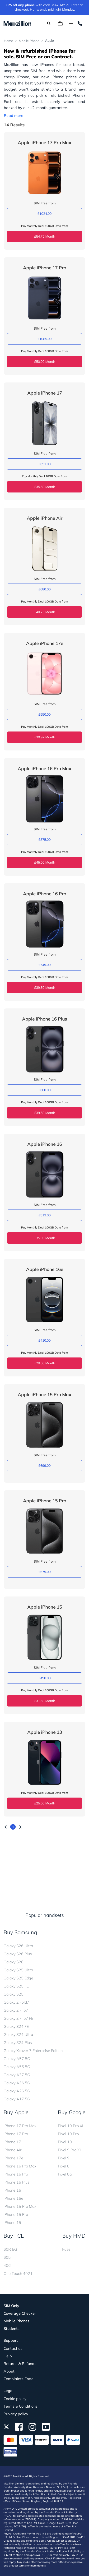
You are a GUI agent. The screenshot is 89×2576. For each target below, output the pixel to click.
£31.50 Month (44, 1701)
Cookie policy (15, 2399)
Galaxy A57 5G (17, 2058)
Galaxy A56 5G (17, 2066)
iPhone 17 (12, 2141)
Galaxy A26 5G (17, 2090)
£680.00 (44, 589)
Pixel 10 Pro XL (71, 2125)
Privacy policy (16, 2414)
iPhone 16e (13, 2198)
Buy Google (71, 2112)
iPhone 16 (12, 2190)
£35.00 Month (44, 1238)
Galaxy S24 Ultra (18, 2034)
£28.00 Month (44, 1363)
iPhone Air (13, 2150)
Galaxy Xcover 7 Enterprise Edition (33, 2050)
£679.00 (44, 1572)
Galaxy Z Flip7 (16, 2010)
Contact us (13, 2348)
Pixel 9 (64, 2158)
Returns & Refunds (20, 2363)
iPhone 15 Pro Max (20, 2206)
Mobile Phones (16, 2321)
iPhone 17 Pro (16, 2133)
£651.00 (44, 464)
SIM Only (11, 2306)
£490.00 (44, 1678)
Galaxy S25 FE (16, 1986)
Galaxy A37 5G (17, 2074)
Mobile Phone (29, 41)
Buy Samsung (20, 1932)
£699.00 (44, 1465)
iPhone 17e (13, 2158)
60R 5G (10, 2249)
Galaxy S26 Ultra (18, 1945)
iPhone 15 (12, 2222)
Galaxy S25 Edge (18, 1978)
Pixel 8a (65, 2174)
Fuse (66, 2249)
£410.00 (44, 1340)
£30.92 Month (44, 737)
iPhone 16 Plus (16, 2182)
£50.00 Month (44, 361)
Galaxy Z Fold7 (16, 2002)
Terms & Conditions (20, 2406)
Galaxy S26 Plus (18, 1953)
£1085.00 (44, 339)
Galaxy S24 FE (16, 2026)
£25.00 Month (44, 1803)
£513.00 (44, 1215)
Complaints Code (18, 2379)
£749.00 (44, 965)
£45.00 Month (44, 862)
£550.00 (44, 714)
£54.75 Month (44, 236)
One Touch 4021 (18, 2273)
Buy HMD (73, 2235)
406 (7, 2265)
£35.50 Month (44, 487)
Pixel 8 (64, 2166)
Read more (13, 115)
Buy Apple (16, 2112)
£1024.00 (44, 214)
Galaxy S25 (13, 1994)
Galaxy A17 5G (17, 2099)
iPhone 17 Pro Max (20, 2125)
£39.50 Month (44, 987)
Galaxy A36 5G (17, 2082)
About (9, 2371)
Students (11, 2328)
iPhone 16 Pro (16, 2174)
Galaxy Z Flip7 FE (18, 2018)
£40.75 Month (44, 612)
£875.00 (44, 839)
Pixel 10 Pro (68, 2133)
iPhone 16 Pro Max (20, 2166)
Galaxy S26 (13, 1962)
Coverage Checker (20, 2313)
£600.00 (44, 1090)
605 (7, 2257)
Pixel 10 (65, 2141)
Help (8, 2356)
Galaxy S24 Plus (18, 2042)
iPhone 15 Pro (16, 2214)
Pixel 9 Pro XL (70, 2150)
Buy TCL (14, 2235)
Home (8, 41)
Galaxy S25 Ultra (18, 1970)
